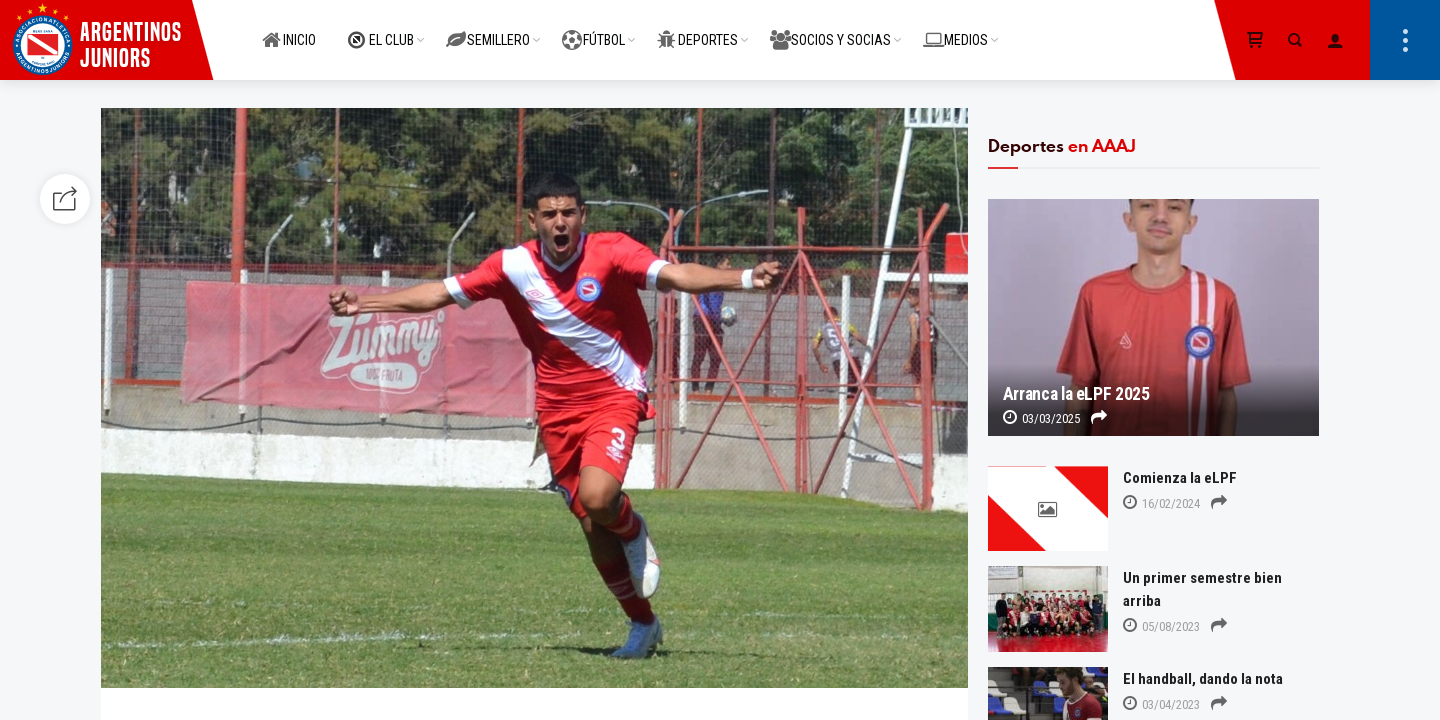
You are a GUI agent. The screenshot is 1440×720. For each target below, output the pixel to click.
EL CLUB (381, 29)
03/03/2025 (1041, 418)
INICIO (289, 29)
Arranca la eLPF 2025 (1076, 394)
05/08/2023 (1161, 626)
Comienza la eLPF (1180, 478)
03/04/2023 (1161, 704)
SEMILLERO (488, 29)
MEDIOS (955, 29)
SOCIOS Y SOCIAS (830, 29)
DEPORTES (697, 29)
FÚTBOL (593, 29)
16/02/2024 (1161, 503)
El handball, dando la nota (1203, 679)
